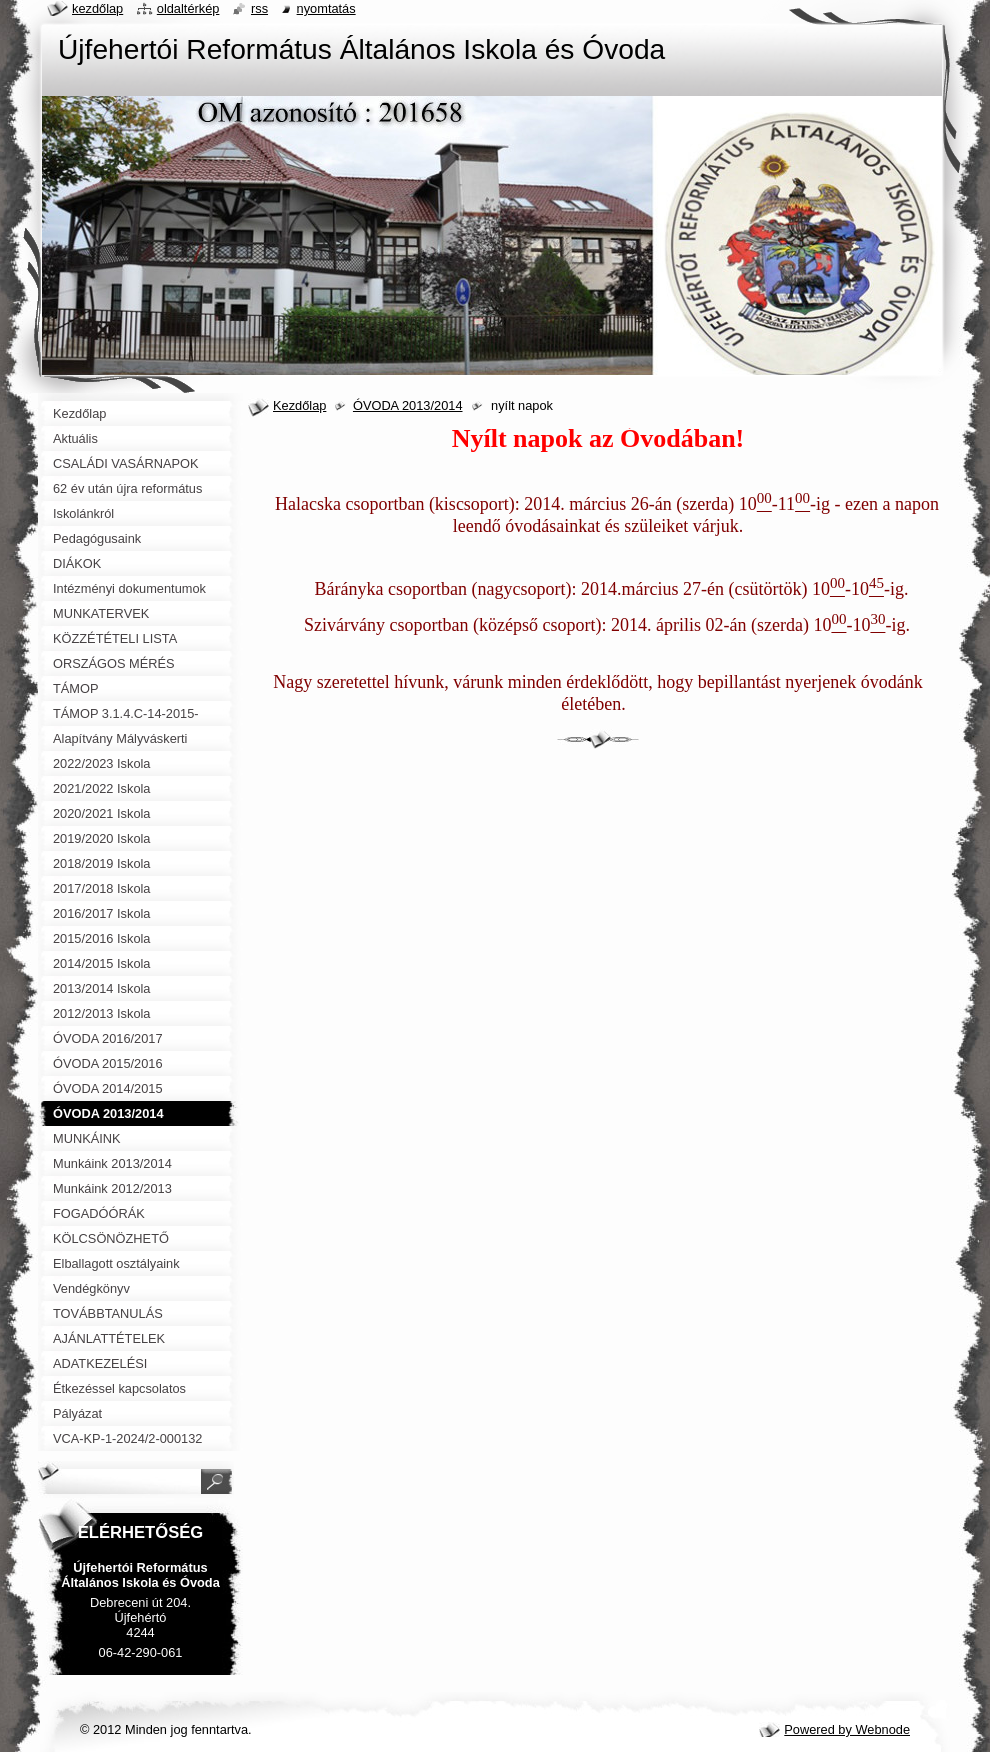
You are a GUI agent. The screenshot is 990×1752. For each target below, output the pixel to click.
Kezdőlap (299, 405)
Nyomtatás (326, 8)
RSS (259, 8)
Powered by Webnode (847, 1729)
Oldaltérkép (188, 8)
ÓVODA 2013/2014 (408, 405)
